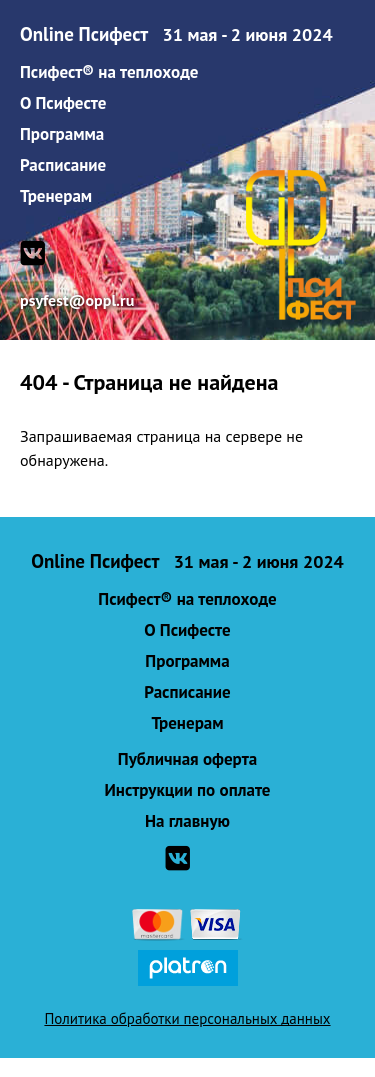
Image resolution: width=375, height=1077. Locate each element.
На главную (187, 821)
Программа (62, 134)
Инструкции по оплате (187, 790)
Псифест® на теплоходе (109, 72)
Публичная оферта (187, 759)
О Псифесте (63, 103)
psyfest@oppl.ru (77, 300)
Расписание (63, 165)
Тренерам (56, 196)
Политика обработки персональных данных (187, 1018)
